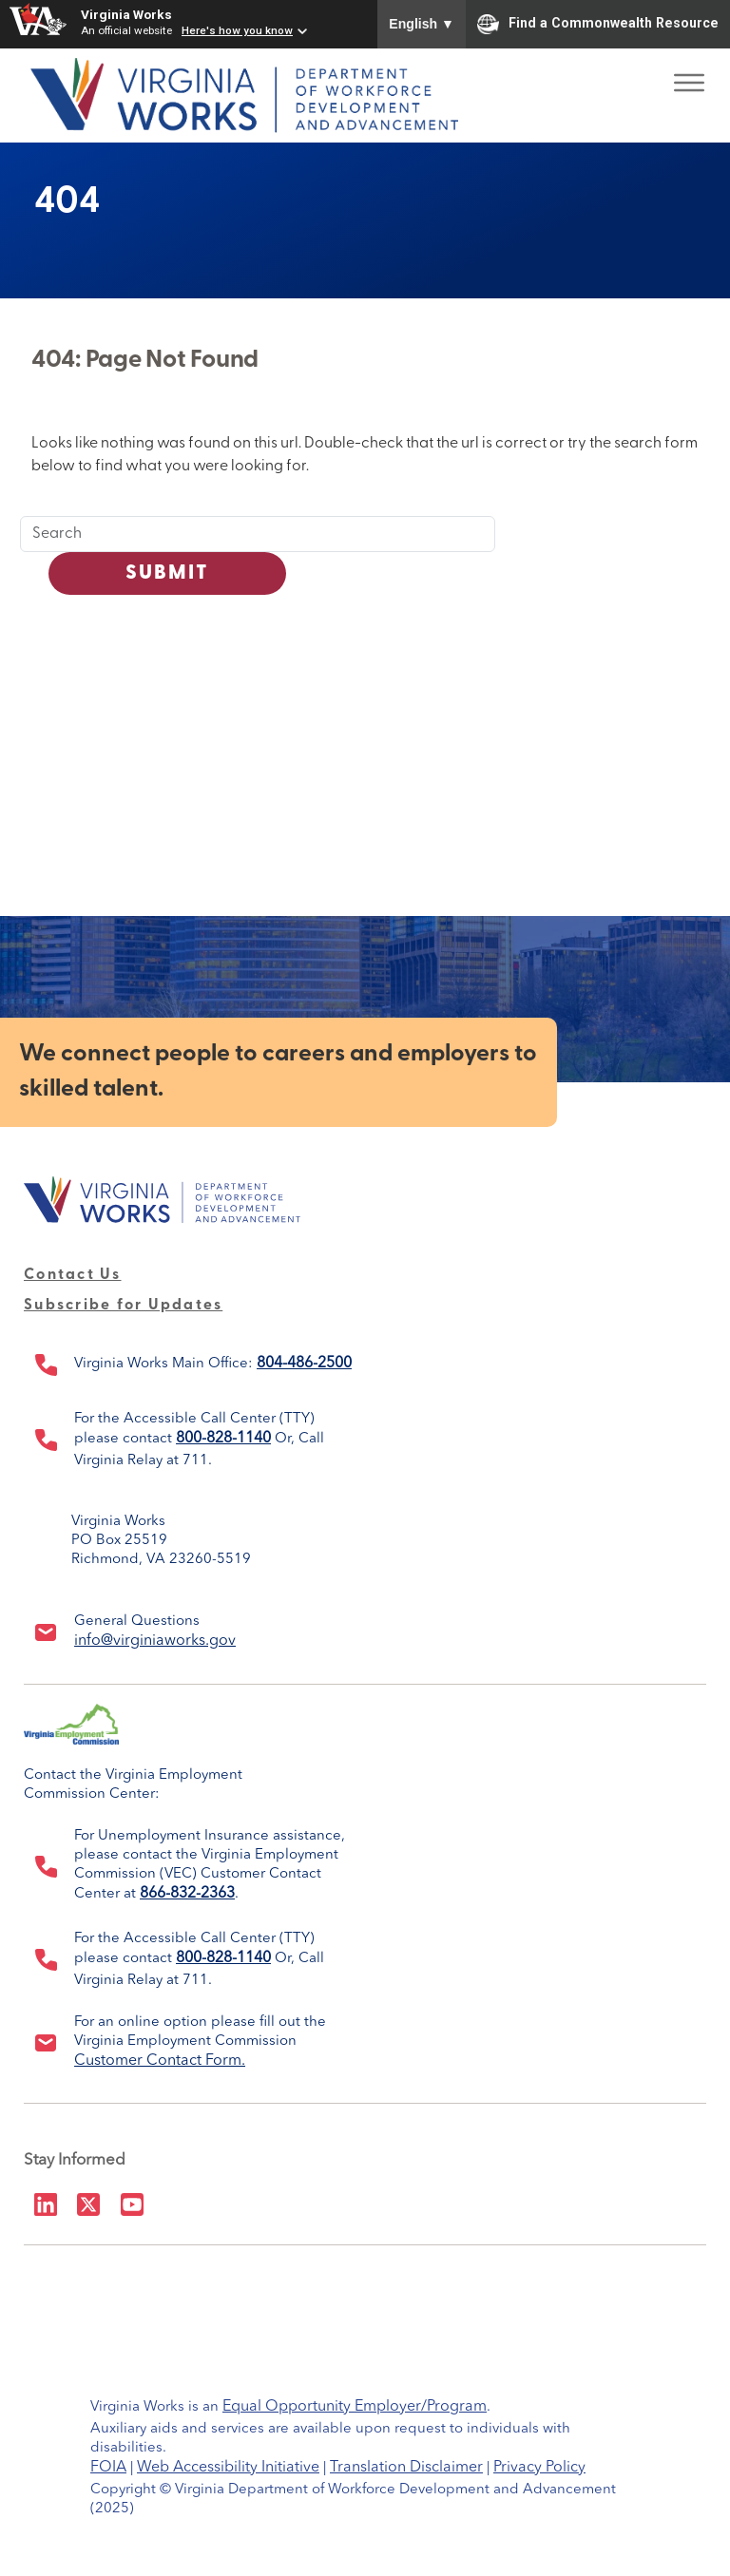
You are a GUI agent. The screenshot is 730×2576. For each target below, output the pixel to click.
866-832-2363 (187, 1893)
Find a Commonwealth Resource (598, 23)
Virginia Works (126, 14)
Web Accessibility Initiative (228, 2467)
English (421, 23)
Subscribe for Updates (123, 1305)
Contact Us (73, 1275)
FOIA (108, 2467)
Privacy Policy (539, 2467)
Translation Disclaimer (406, 2467)
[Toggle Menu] (689, 76)
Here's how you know (237, 30)
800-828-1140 (223, 1438)
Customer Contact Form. (159, 2061)
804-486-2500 (304, 1363)
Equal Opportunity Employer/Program (354, 2406)
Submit (167, 573)
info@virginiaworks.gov (155, 1641)
